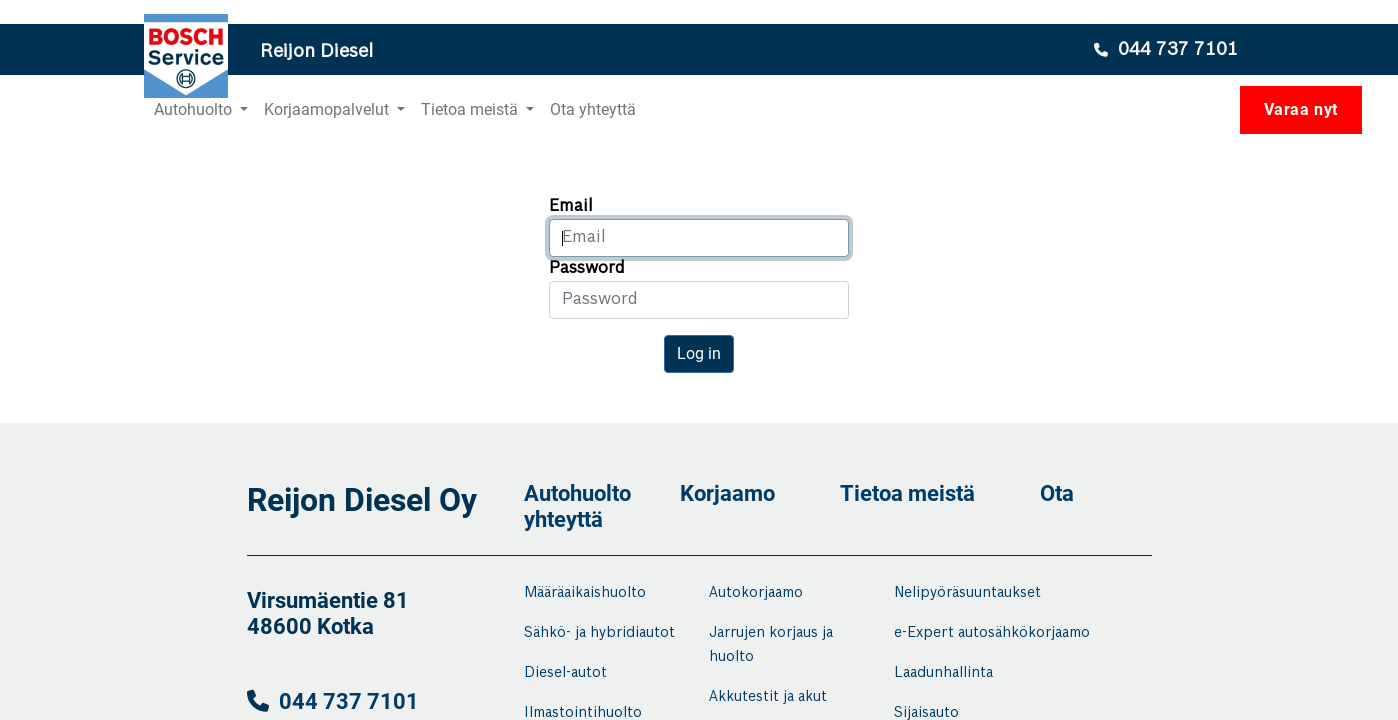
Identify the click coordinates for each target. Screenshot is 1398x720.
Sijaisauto (926, 713)
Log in (699, 353)
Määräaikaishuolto (585, 593)
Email (571, 206)
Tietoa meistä (907, 493)
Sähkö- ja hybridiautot (599, 633)
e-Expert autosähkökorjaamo (992, 633)
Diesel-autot (565, 673)
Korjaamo (727, 493)
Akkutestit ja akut (768, 697)
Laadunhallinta (943, 673)
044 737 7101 (349, 701)
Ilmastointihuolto (583, 713)
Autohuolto (577, 493)
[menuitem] (593, 110)
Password (587, 268)
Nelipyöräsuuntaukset (967, 593)
